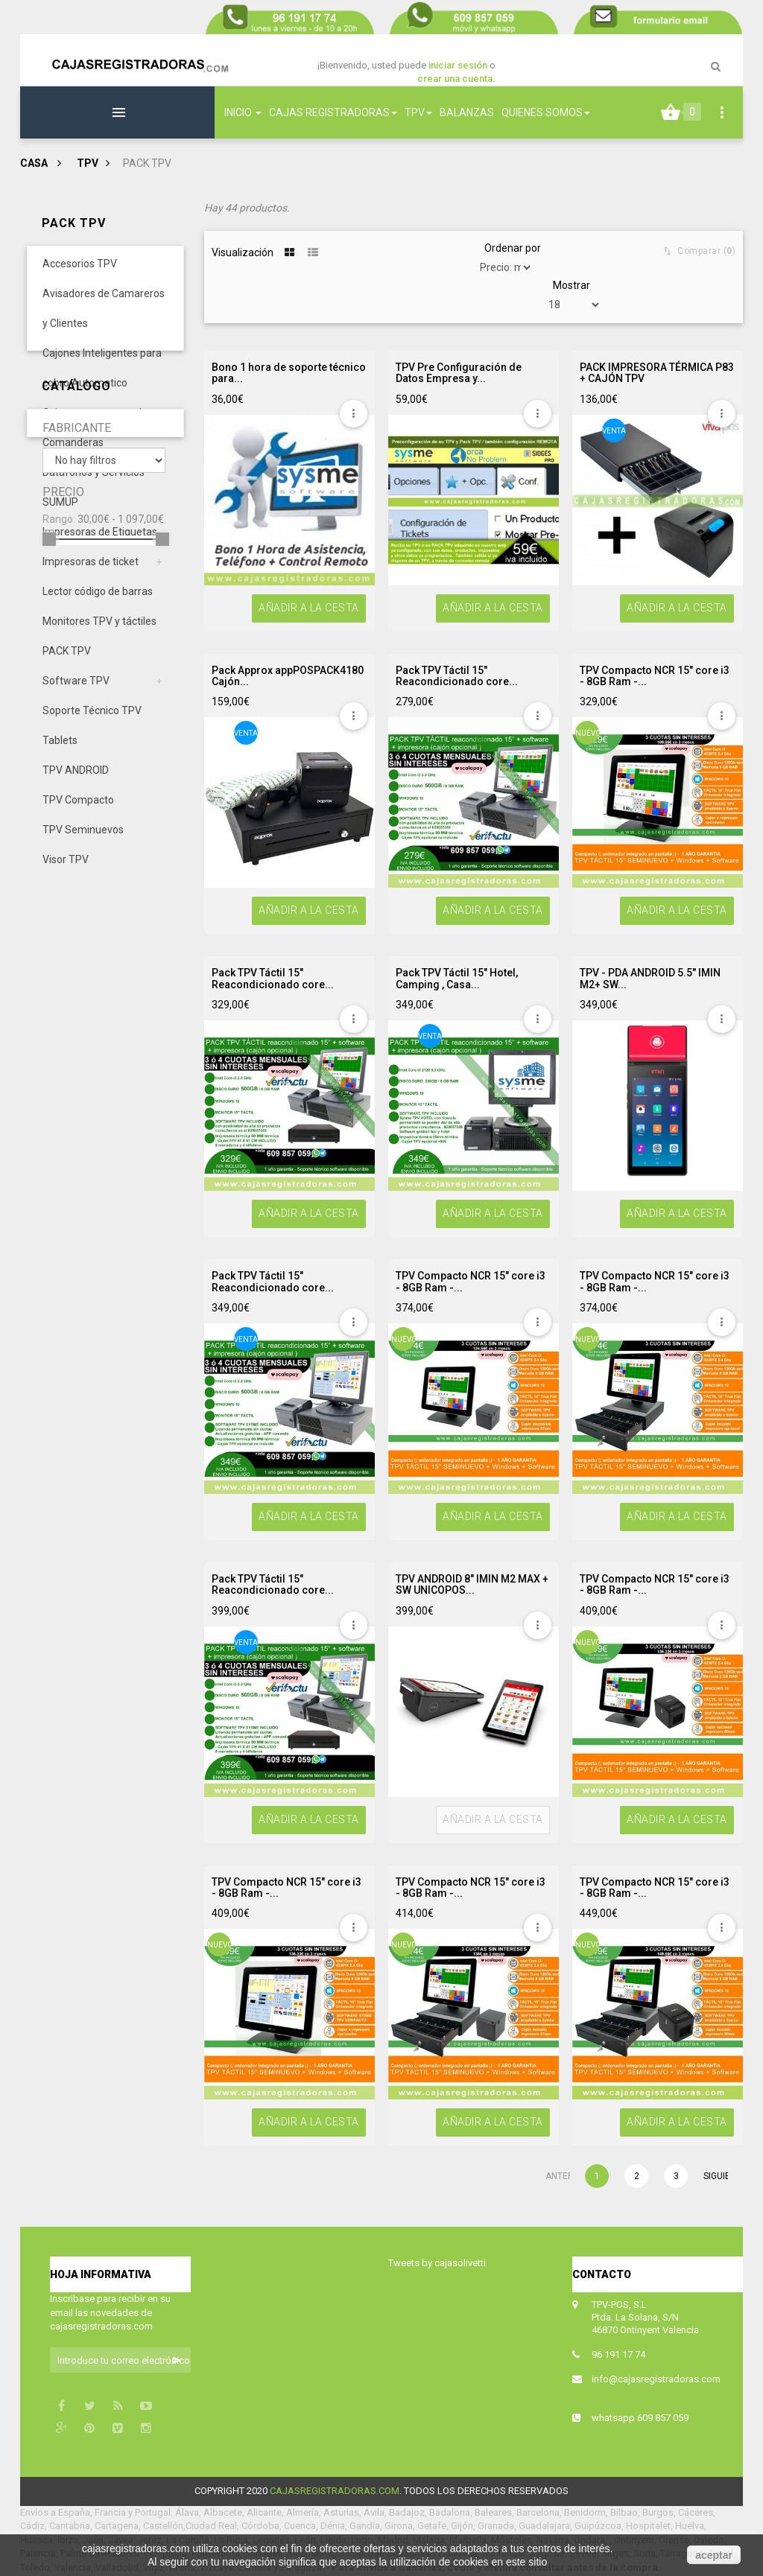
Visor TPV (65, 872)
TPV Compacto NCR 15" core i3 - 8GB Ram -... (654, 676)
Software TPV (76, 693)
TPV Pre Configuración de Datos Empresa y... (459, 373)
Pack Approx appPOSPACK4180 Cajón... (288, 676)
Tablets (59, 753)
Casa (34, 163)
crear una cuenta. (456, 78)
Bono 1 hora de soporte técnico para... (289, 373)
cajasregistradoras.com (334, 2490)
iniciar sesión (459, 65)
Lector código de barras (97, 604)
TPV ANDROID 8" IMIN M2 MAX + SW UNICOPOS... (472, 1585)
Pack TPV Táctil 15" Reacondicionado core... (457, 676)
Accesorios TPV (79, 276)
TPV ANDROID (75, 783)
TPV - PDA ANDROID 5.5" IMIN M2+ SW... (650, 978)
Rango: (58, 1098)
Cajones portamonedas (97, 425)
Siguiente (715, 2176)
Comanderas (73, 455)
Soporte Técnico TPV (92, 723)
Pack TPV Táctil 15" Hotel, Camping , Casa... (457, 978)
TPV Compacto (78, 812)
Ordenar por (512, 248)
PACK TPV (66, 664)
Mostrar (571, 285)
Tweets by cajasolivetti (437, 2262)
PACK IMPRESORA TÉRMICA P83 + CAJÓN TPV (657, 373)
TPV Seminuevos (83, 842)
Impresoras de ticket (90, 574)
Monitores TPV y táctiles (99, 634)
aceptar (713, 2555)
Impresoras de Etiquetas (99, 544)
